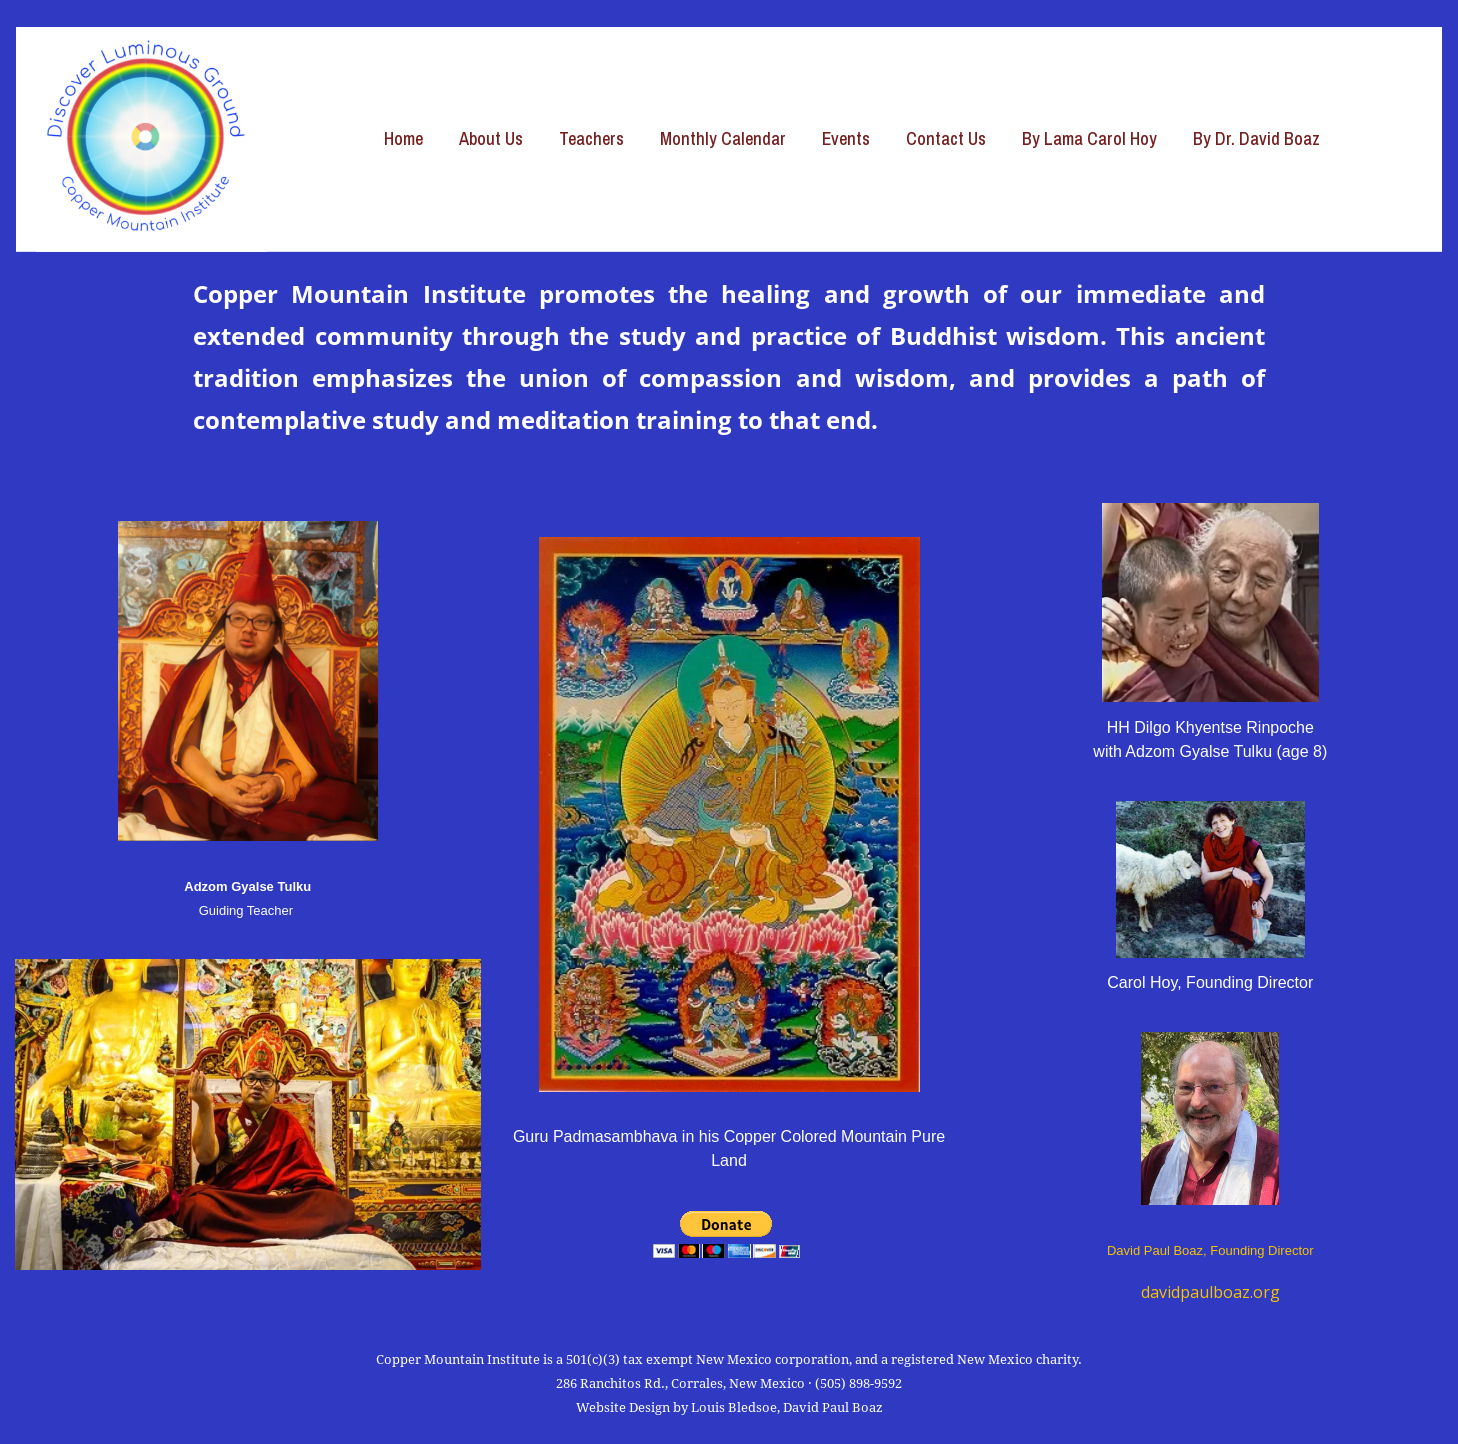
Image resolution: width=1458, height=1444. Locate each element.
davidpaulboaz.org (1210, 1292)
